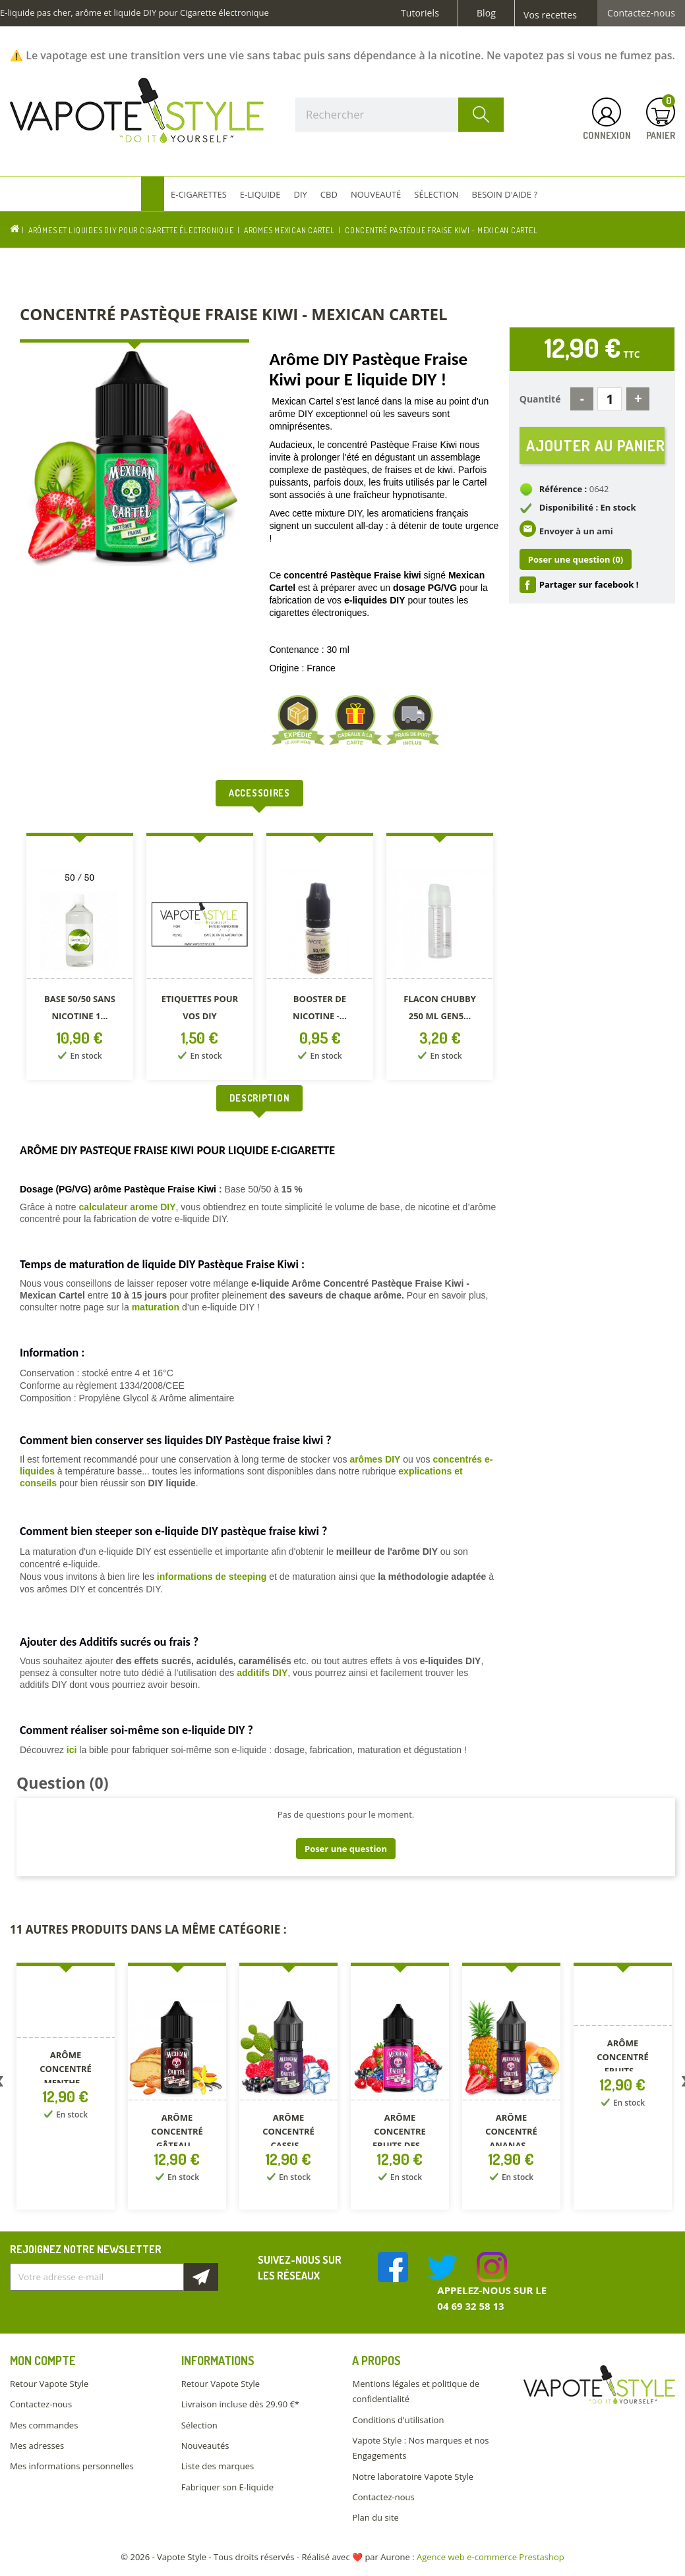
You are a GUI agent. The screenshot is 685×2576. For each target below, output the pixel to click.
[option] (80, 959)
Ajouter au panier (595, 445)
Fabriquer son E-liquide (227, 2487)
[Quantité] (609, 398)
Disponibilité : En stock (587, 507)
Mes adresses (37, 2445)
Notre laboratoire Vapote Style (412, 2476)
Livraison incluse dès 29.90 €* (240, 2404)
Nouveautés (205, 2445)
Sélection (199, 2425)
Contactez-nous (641, 13)
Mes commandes (44, 2425)
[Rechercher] (399, 115)
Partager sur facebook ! (589, 584)
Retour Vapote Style (49, 2384)
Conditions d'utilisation (398, 2420)
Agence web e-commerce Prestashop (490, 2557)
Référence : (563, 489)
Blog (486, 13)
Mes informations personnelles (72, 2466)
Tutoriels (420, 13)
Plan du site (375, 2517)
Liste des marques (217, 2466)
